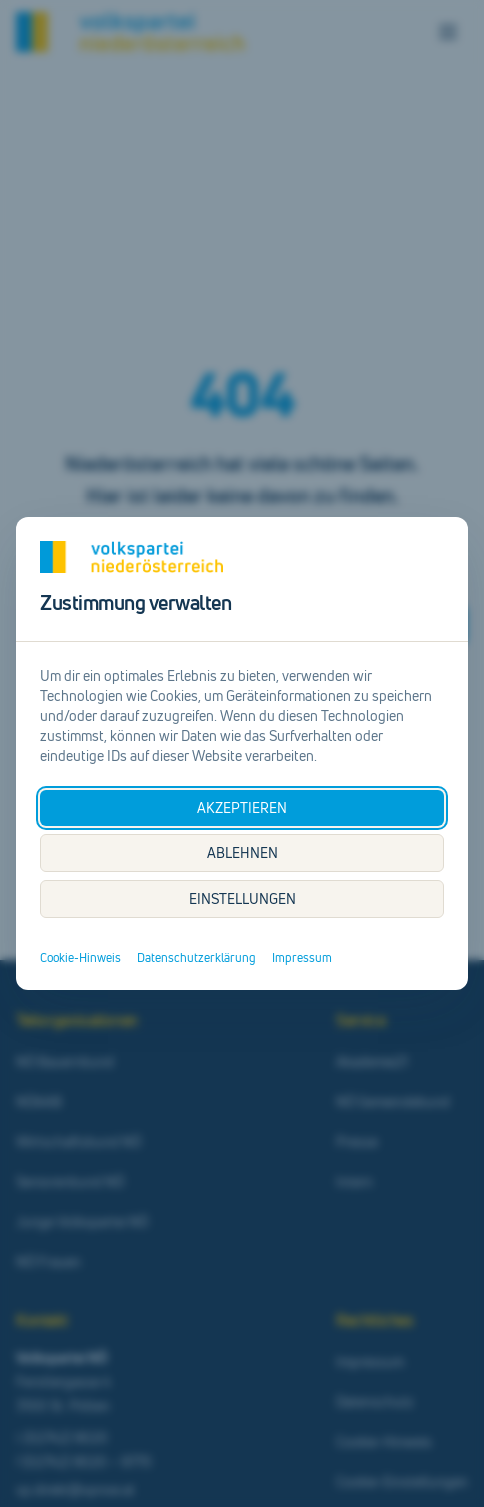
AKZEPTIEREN (242, 807)
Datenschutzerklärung (196, 958)
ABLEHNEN (242, 852)
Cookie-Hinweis (80, 958)
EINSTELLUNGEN (242, 898)
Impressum (302, 958)
